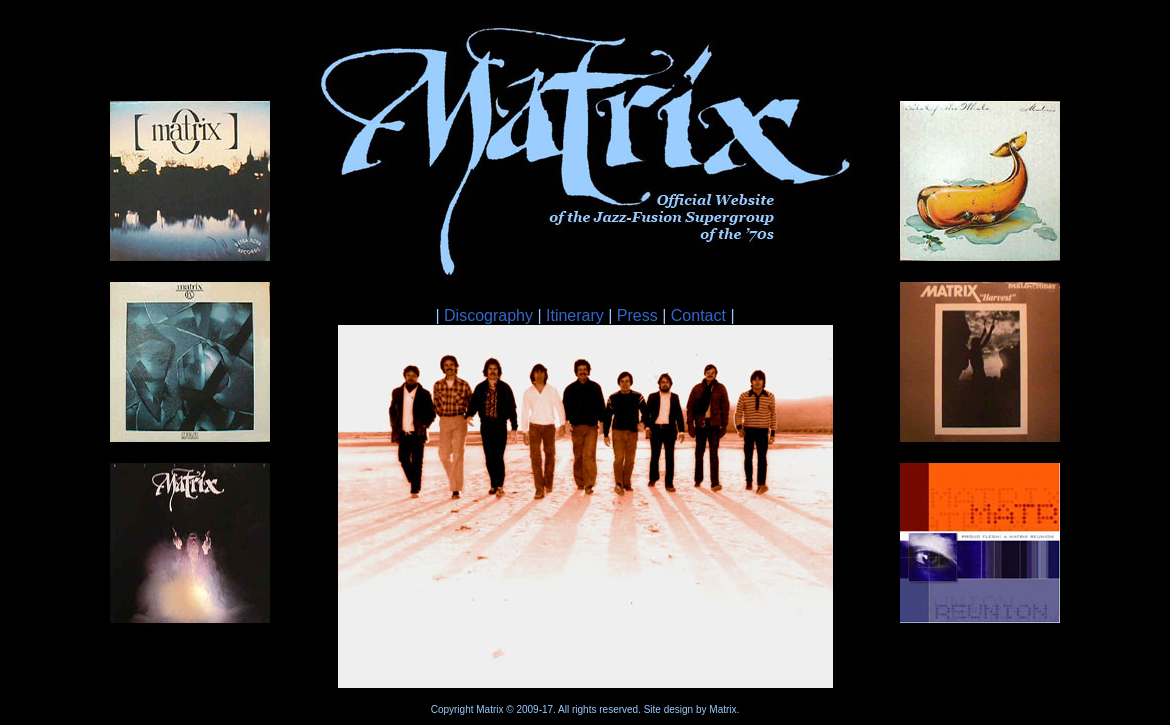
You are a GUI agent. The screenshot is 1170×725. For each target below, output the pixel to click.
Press (637, 315)
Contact (698, 315)
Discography (488, 315)
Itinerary (575, 315)
